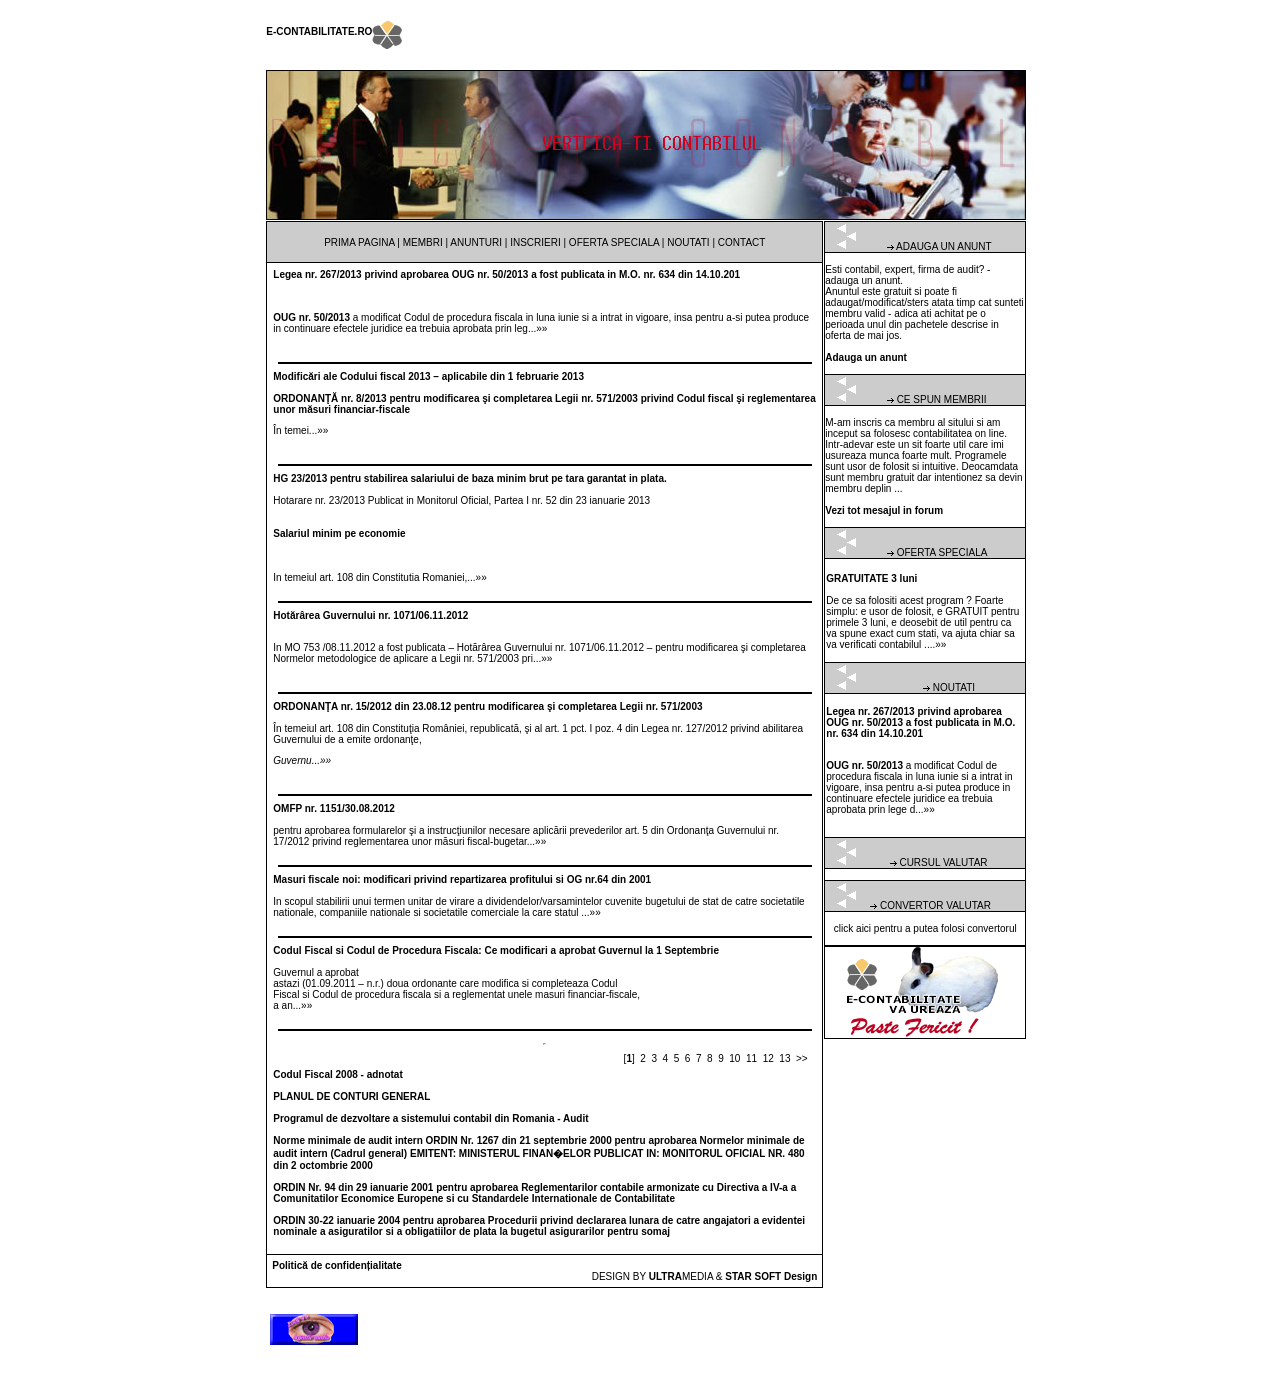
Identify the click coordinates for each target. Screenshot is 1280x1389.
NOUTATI (688, 242)
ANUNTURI (476, 242)
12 (768, 1058)
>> (802, 1058)
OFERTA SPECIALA (614, 242)
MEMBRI (423, 242)
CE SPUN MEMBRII (942, 399)
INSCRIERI (535, 242)
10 (734, 1058)
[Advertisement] (1186, 300)
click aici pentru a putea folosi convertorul (925, 928)
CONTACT (742, 242)
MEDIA (681, 1276)
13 (784, 1058)
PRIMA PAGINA (359, 242)
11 (751, 1058)
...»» (537, 328)
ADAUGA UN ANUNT (944, 246)
